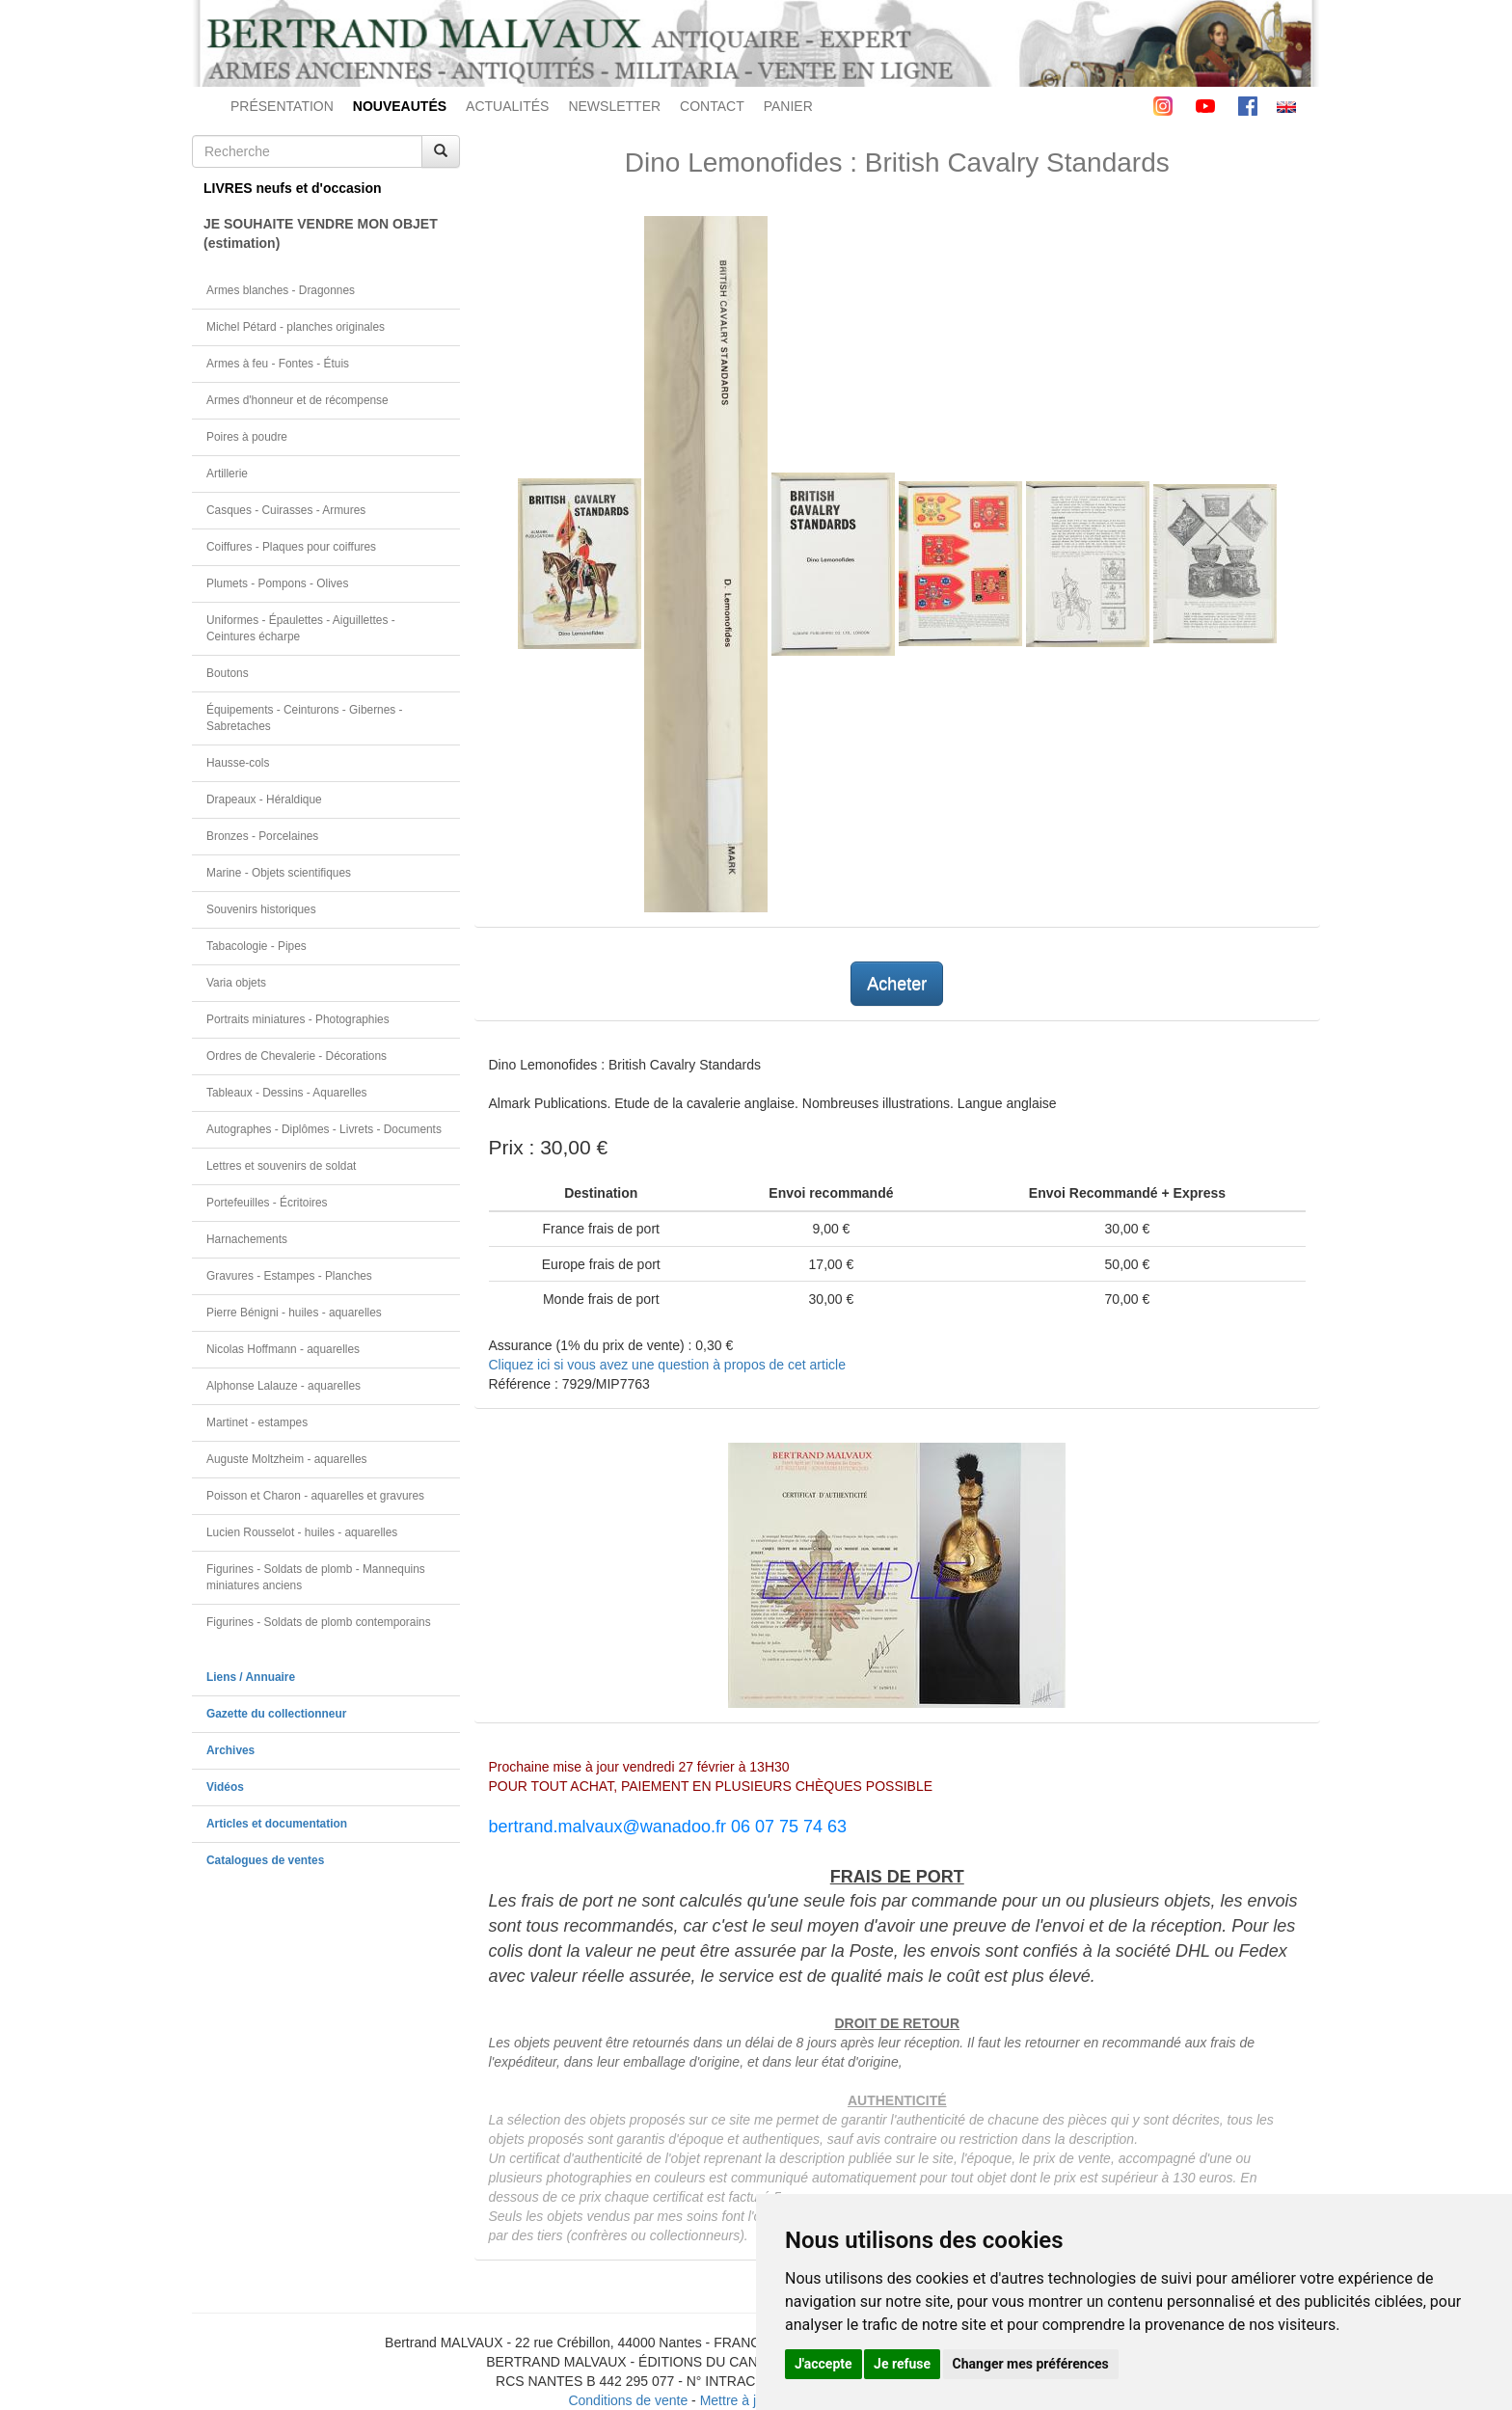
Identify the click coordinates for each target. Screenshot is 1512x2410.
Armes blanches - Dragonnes (280, 290)
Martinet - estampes (257, 1422)
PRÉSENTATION (282, 106)
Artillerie (227, 473)
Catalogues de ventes (265, 1860)
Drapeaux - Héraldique (264, 799)
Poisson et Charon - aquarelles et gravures (315, 1496)
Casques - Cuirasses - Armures (285, 510)
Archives (230, 1750)
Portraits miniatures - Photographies (298, 1019)
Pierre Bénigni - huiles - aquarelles (294, 1312)
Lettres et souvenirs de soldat (281, 1166)
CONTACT (712, 106)
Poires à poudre (246, 437)
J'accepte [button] (823, 2363)
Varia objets (236, 982)
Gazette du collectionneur (276, 1713)
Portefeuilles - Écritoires (267, 1202)
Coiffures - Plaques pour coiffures (291, 547)
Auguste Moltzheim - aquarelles (286, 1459)
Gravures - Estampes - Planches (289, 1276)
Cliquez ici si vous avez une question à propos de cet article (667, 1364)
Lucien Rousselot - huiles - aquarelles (301, 1532)
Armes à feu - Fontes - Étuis (277, 363)
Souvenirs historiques (261, 909)
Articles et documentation (276, 1823)
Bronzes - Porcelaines (262, 836)
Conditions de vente (628, 2400)
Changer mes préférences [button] (1031, 2363)
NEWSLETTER (614, 106)
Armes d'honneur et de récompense (297, 400)
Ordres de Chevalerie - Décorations (296, 1056)
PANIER (788, 106)
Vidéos (225, 1787)
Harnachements (246, 1239)
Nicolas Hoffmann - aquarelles (283, 1349)
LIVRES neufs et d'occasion (292, 188)
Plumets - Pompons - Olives (277, 583)
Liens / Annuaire (250, 1677)
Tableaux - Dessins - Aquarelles (286, 1092)
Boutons (227, 673)
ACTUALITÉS (507, 106)
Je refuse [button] (902, 2363)
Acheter (897, 983)
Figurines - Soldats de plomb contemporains (318, 1622)
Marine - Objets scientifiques (278, 873)
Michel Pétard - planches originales (295, 327)
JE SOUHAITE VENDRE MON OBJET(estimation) (320, 233)
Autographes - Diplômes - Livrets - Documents (324, 1129)
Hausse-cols (237, 763)
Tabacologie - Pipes (256, 946)
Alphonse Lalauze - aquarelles (283, 1386)
